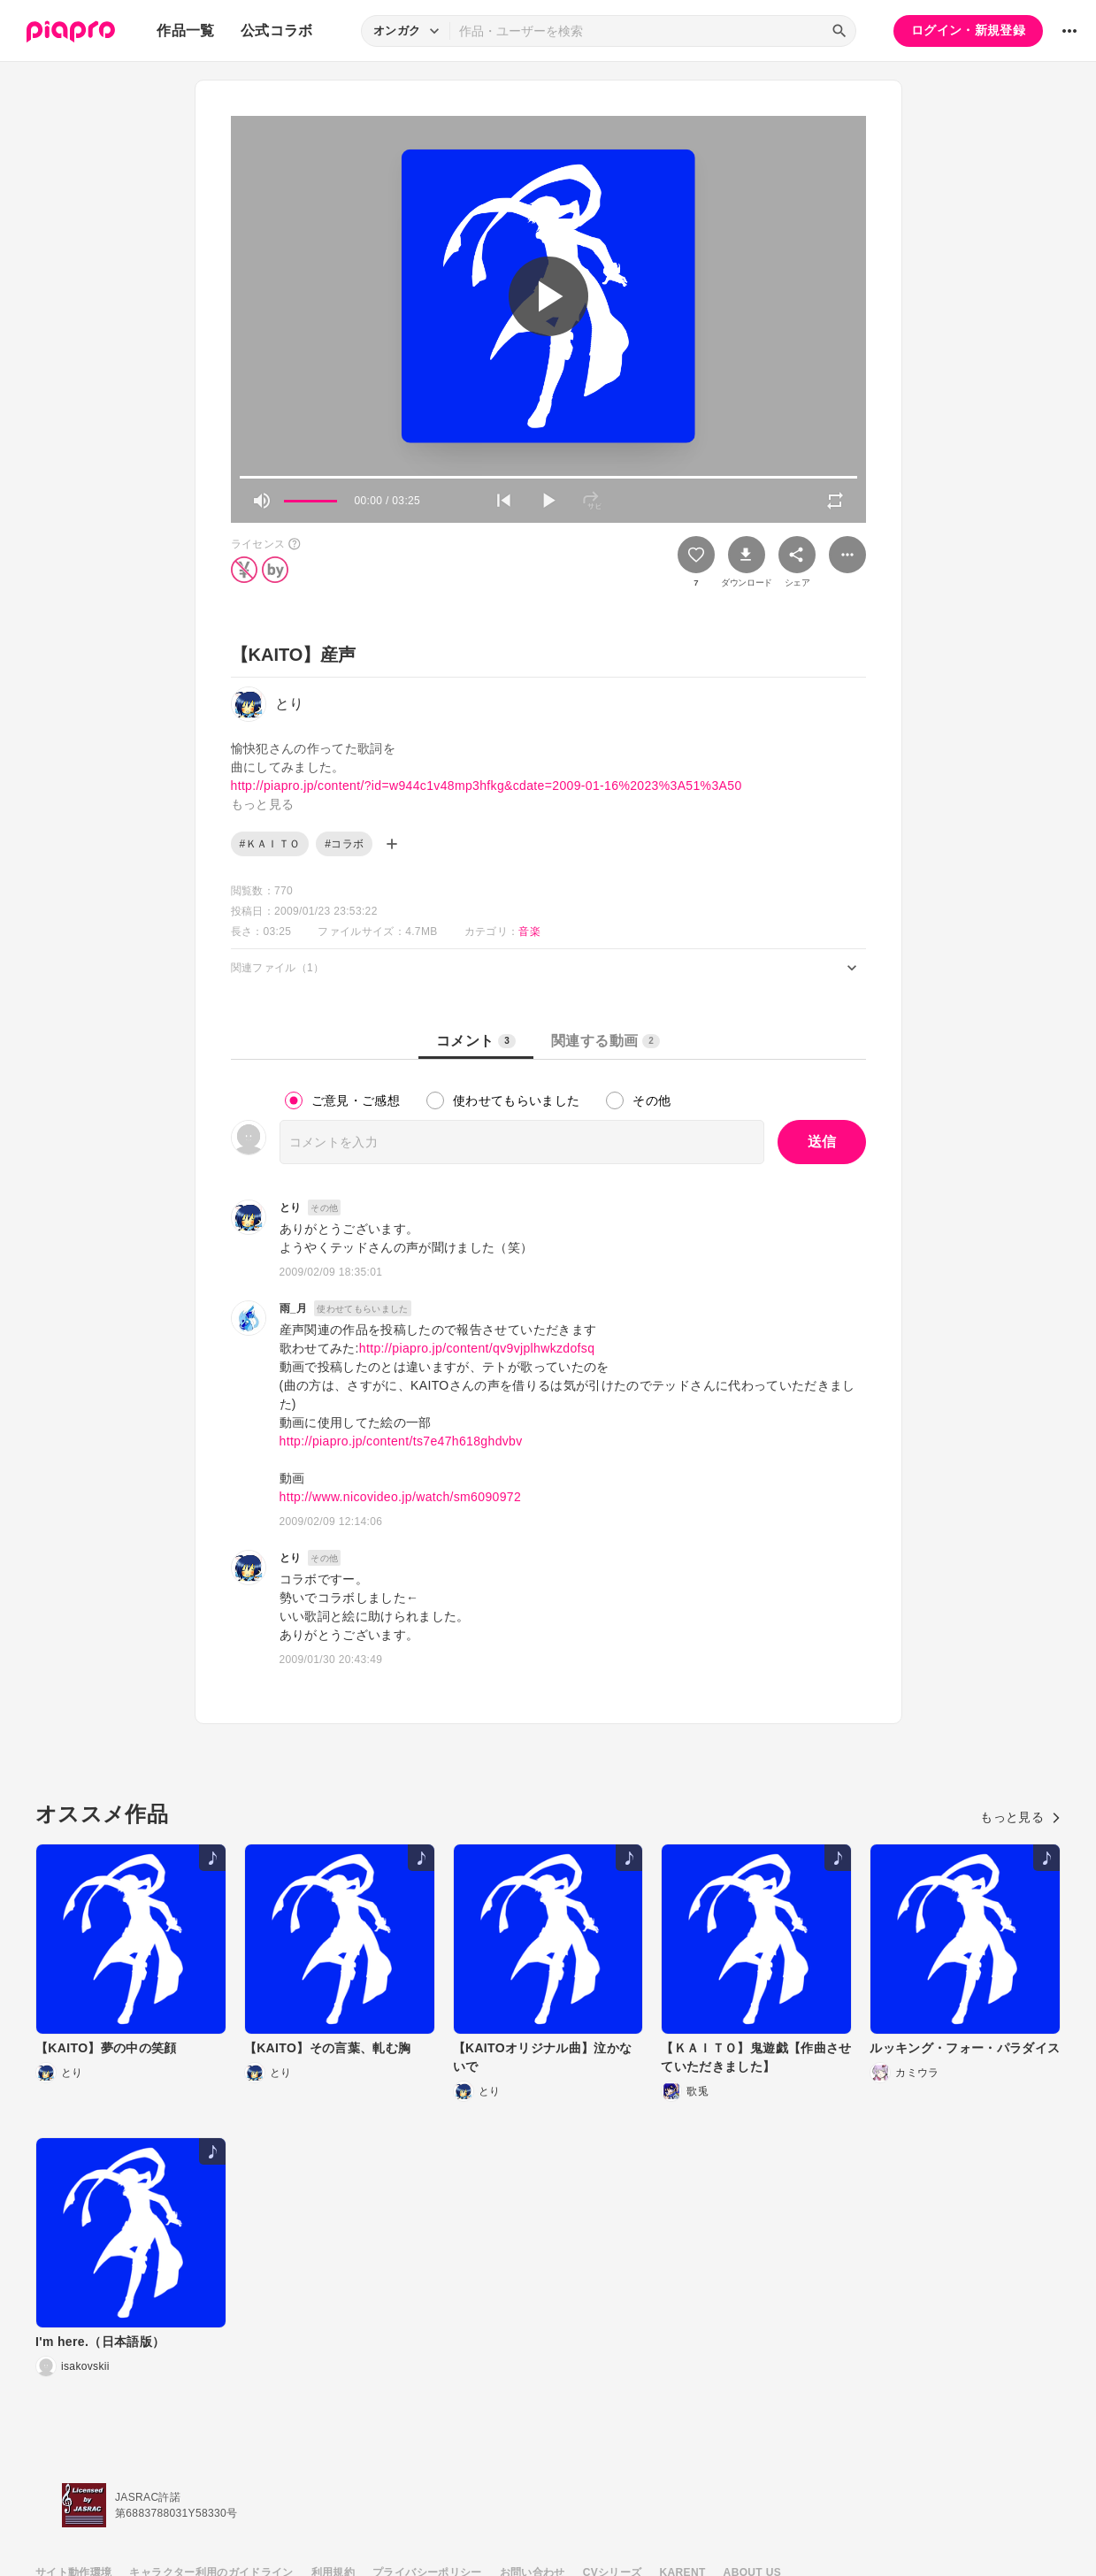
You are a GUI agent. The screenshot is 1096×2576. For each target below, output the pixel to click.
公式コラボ (277, 30)
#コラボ (344, 844)
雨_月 (294, 1308)
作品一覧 (185, 30)
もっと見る (1020, 1817)
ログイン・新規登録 (968, 30)
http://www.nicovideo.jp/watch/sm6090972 (401, 1497)
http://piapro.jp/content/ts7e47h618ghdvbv (401, 1441)
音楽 (529, 931)
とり (291, 1207)
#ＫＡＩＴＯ (270, 844)
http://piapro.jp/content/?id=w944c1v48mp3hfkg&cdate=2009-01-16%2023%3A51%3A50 (486, 785)
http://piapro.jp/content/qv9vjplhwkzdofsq (477, 1348)
